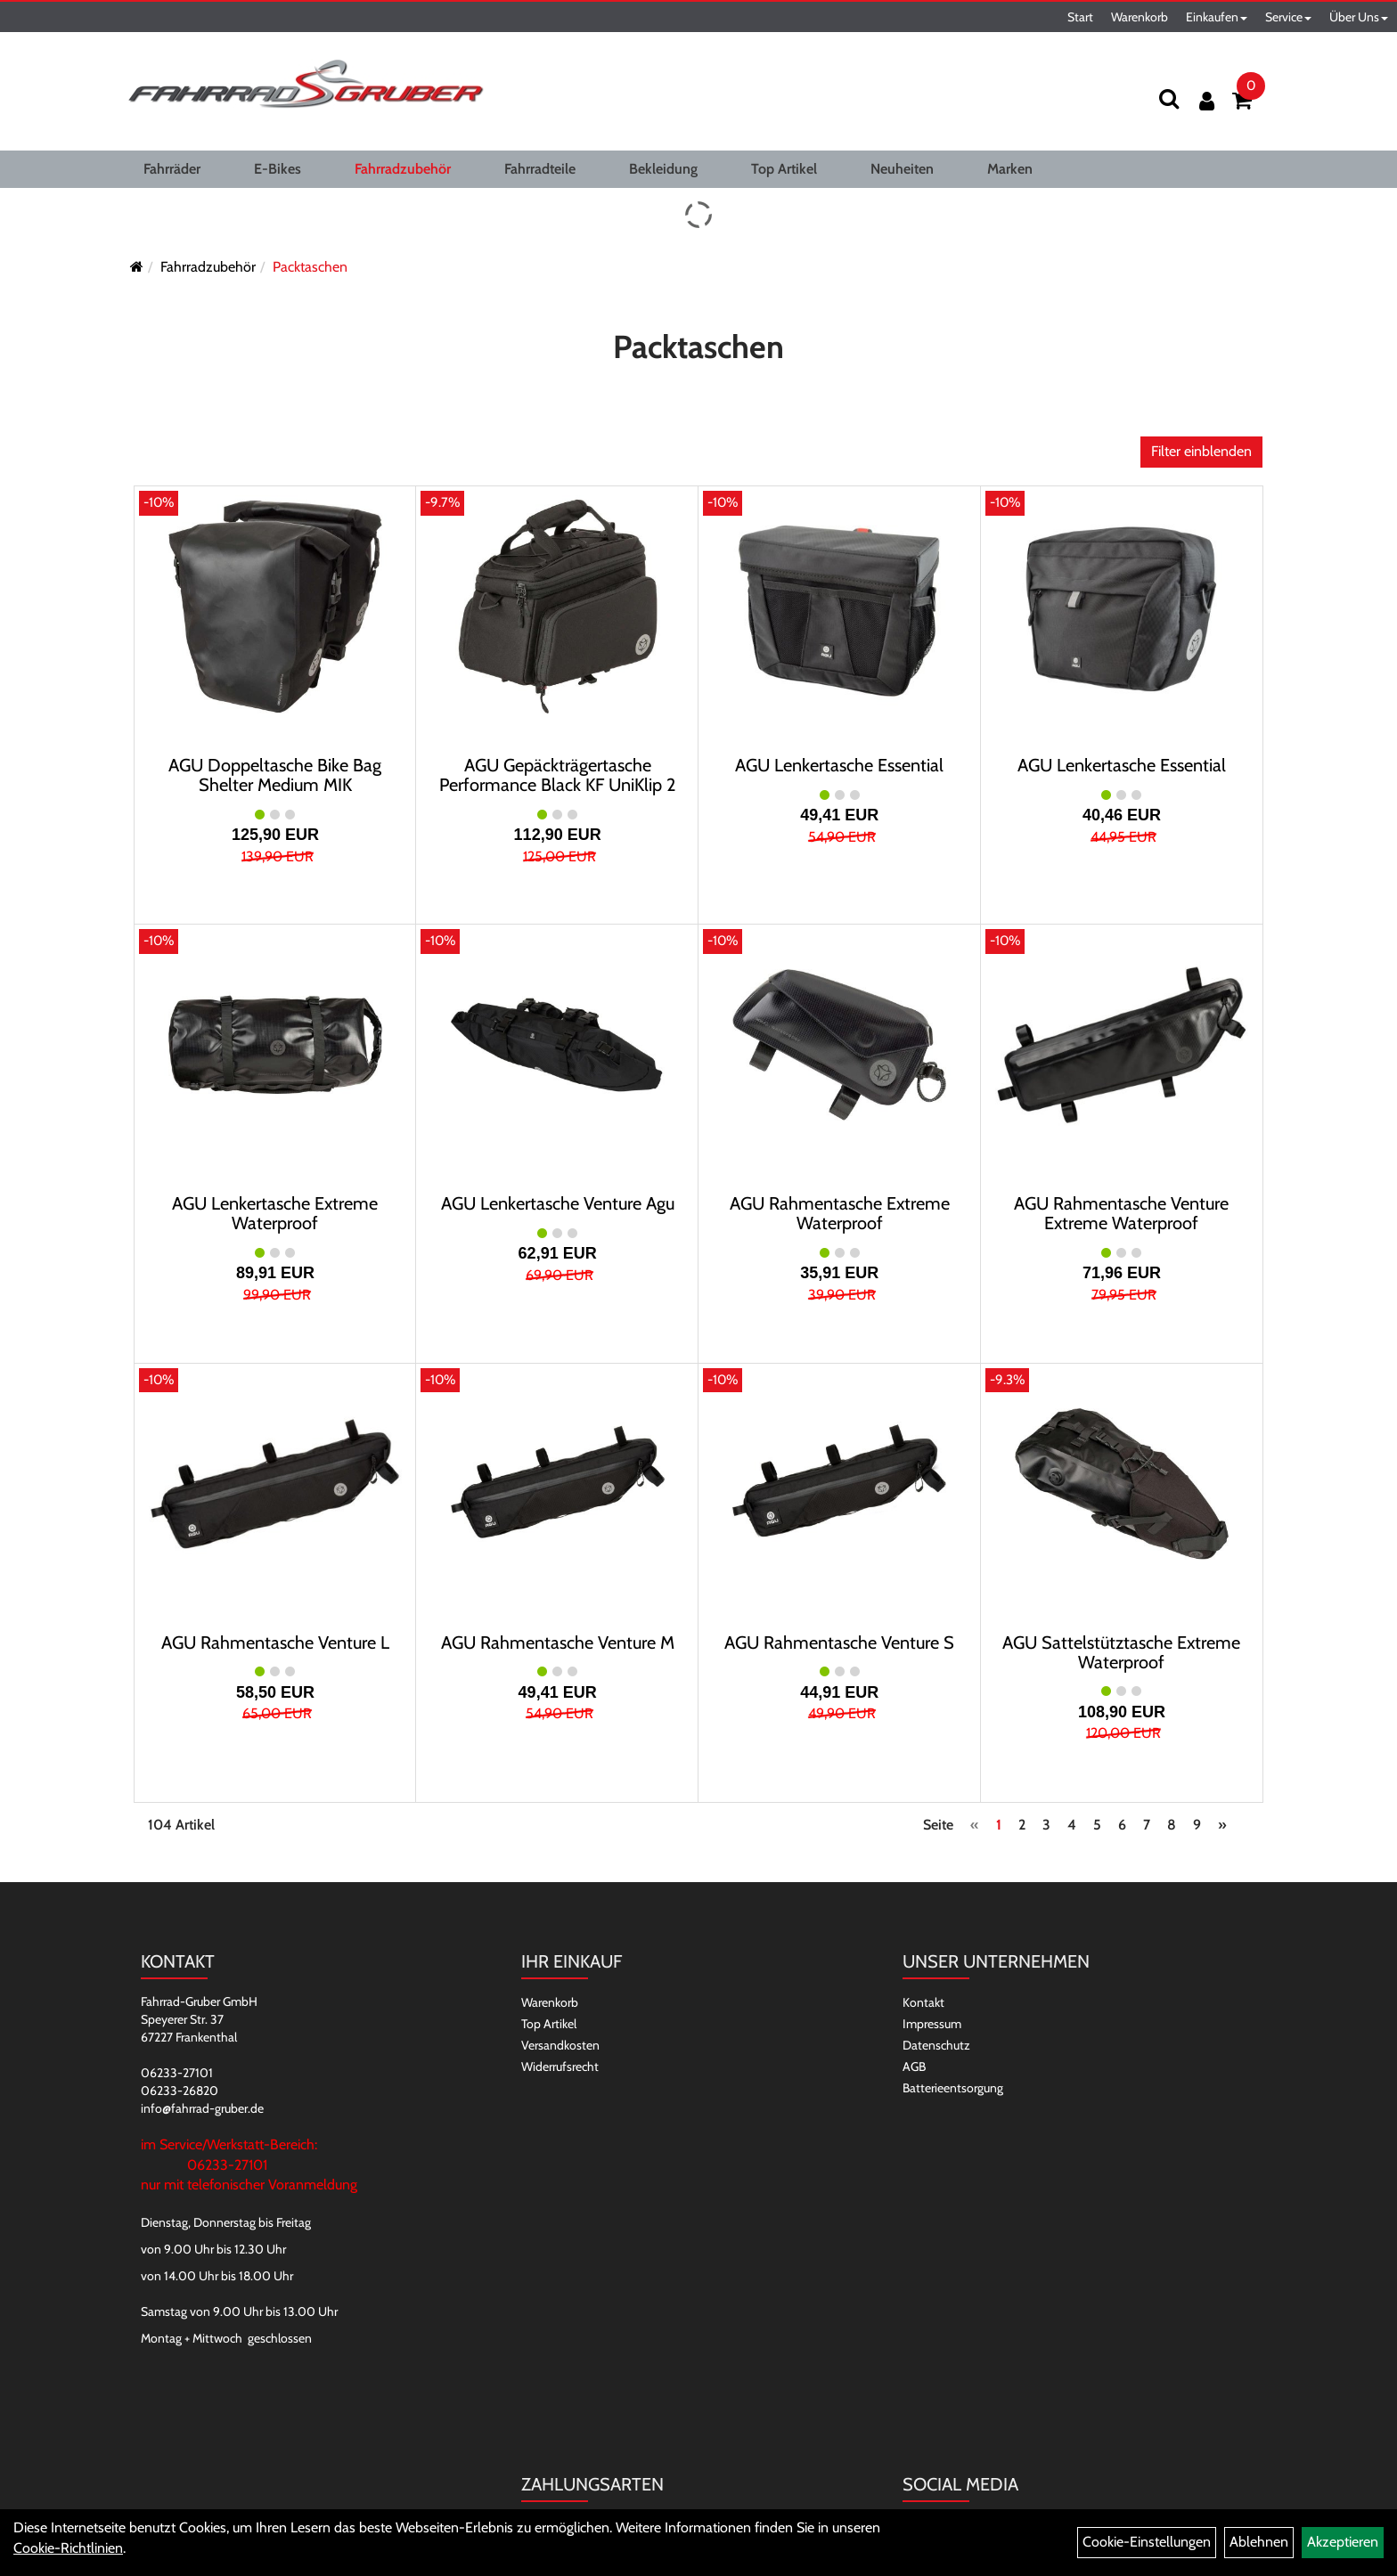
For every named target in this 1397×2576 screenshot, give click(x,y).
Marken (1010, 168)
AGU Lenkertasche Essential (839, 765)
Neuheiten (902, 168)
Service (1288, 17)
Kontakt (923, 2002)
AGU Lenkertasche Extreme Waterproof (275, 1213)
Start (1080, 17)
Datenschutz (936, 2045)
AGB (914, 2066)
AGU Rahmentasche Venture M (557, 1642)
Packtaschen (310, 266)
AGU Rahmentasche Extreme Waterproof (840, 1213)
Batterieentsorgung (953, 2088)
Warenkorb (1139, 17)
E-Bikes (277, 168)
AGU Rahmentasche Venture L (275, 1642)
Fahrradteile (540, 168)
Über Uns (1358, 17)
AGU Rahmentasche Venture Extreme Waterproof (1121, 1213)
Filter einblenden (1201, 451)
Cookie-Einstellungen (1146, 2541)
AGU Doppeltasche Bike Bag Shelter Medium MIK (274, 774)
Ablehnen (1259, 2541)
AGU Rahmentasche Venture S (839, 1642)
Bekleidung (663, 168)
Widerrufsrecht (560, 2066)
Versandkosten (560, 2045)
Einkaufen (1216, 17)
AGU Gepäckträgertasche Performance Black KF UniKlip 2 (557, 774)
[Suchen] (1169, 98)
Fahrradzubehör (403, 168)
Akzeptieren (1342, 2541)
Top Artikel (784, 168)
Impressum (932, 2024)
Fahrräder (171, 168)
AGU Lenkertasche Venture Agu (557, 1203)
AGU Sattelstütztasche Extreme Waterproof (1121, 1652)
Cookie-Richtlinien (68, 2547)
